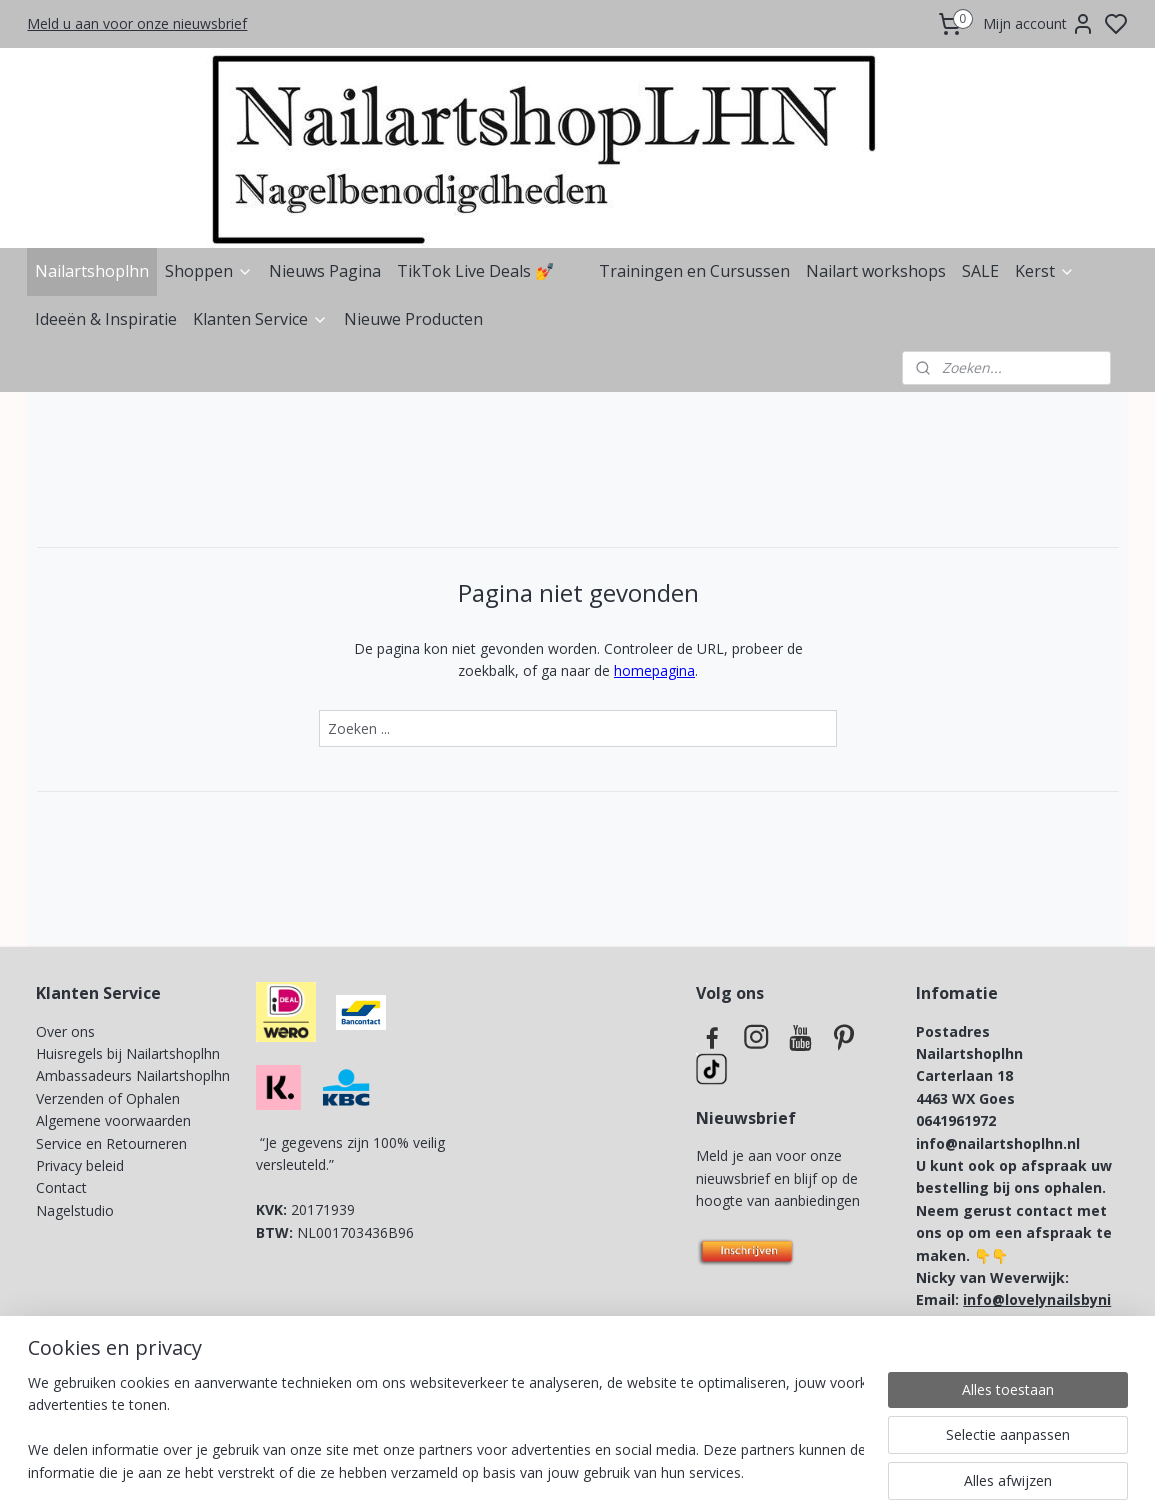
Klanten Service (260, 319)
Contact (61, 1187)
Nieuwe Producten (413, 319)
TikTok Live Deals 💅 (476, 271)
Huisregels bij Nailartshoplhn (128, 1053)
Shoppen (209, 271)
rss (687, 1471)
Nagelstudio (75, 1210)
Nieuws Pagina (325, 271)
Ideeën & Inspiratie (106, 319)
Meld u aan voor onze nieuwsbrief (137, 23)
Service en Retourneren (111, 1143)
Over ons (65, 1031)
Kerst (1045, 271)
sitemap (645, 1471)
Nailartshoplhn (92, 271)
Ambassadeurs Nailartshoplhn (133, 1075)
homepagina (654, 670)
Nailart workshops (876, 271)
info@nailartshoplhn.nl (998, 1143)
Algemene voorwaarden (113, 1120)
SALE (980, 271)
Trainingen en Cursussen (694, 271)
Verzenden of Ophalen (108, 1098)
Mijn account (1039, 24)
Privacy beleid (82, 1165)
